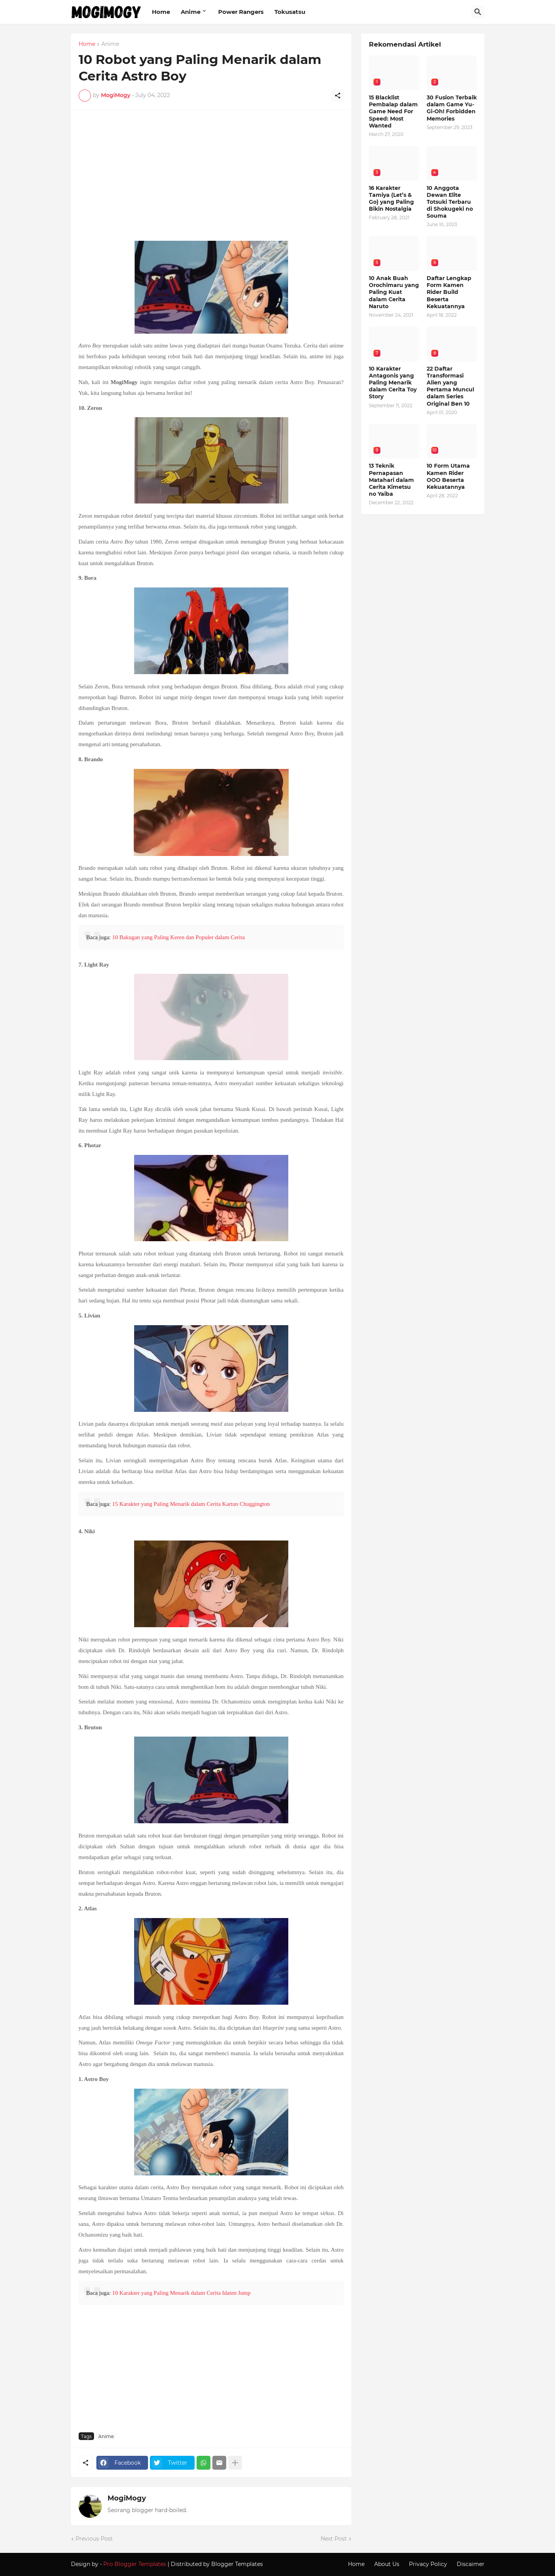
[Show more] (235, 2463)
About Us (386, 2564)
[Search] (477, 11)
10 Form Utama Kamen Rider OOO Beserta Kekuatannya (448, 476)
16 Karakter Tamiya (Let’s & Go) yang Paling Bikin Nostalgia (391, 199)
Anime (190, 11)
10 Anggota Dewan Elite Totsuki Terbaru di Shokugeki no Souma (450, 202)
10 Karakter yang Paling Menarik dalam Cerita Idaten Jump (181, 2293)
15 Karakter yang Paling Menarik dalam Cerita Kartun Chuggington (191, 1504)
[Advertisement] (211, 179)
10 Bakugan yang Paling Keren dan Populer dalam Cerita (178, 937)
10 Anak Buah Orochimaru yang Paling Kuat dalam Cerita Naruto (394, 292)
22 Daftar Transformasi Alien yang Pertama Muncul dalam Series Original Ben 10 (450, 386)
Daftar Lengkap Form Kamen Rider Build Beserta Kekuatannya (449, 292)
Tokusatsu (289, 11)
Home (161, 11)
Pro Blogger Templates (134, 2564)
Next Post (334, 2538)
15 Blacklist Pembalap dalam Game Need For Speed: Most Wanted (393, 111)
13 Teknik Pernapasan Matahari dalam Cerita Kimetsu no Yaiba (391, 479)
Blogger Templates (237, 2564)
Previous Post (94, 2538)
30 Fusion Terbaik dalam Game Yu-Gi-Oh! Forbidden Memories (452, 108)
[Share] (337, 95)
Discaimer (470, 2564)
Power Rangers (241, 11)
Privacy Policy (428, 2564)
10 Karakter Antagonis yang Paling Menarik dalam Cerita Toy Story (393, 382)
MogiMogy (127, 2498)
